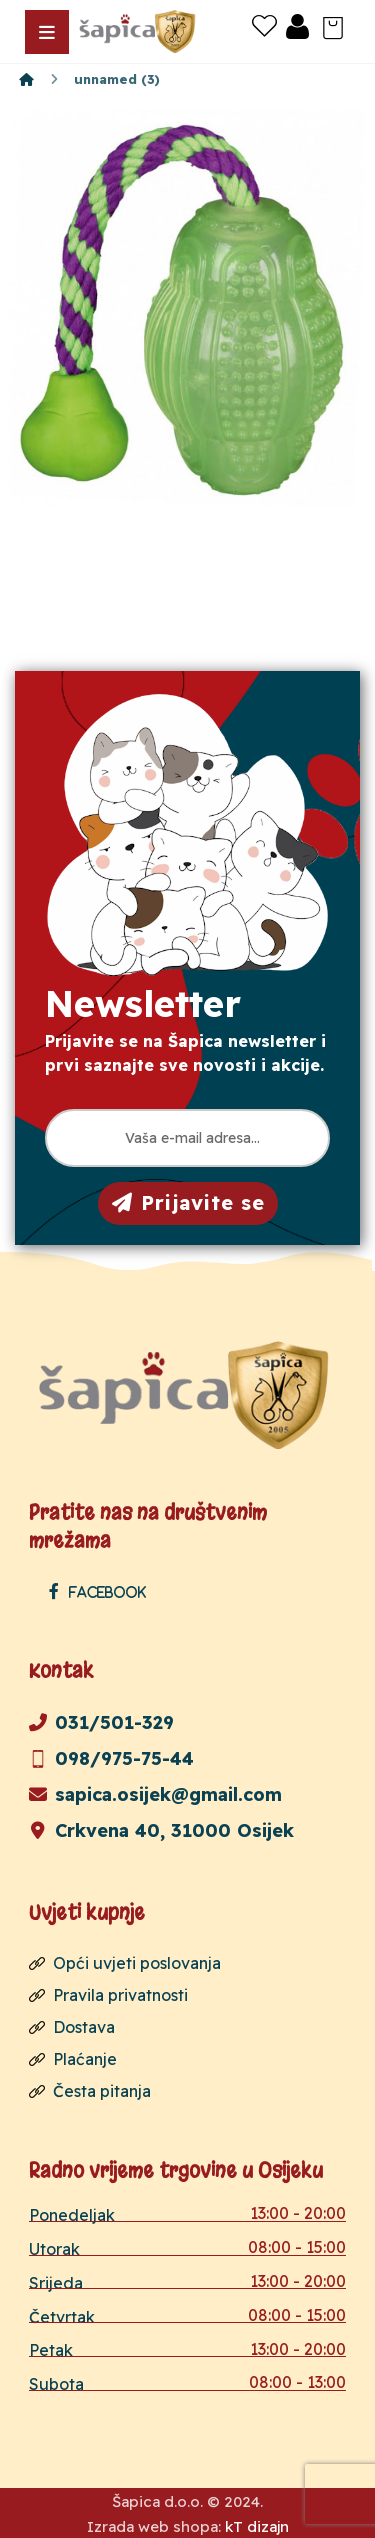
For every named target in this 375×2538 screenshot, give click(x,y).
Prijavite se (188, 1202)
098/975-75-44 (111, 1758)
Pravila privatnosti (108, 1995)
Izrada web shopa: (154, 2526)
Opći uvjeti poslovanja (125, 1963)
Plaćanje (73, 2059)
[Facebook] (102, 1591)
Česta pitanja (90, 2091)
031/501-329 (101, 1722)
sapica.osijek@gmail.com (155, 1794)
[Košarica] (333, 26)
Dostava (72, 2027)
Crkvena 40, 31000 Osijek (161, 1830)
